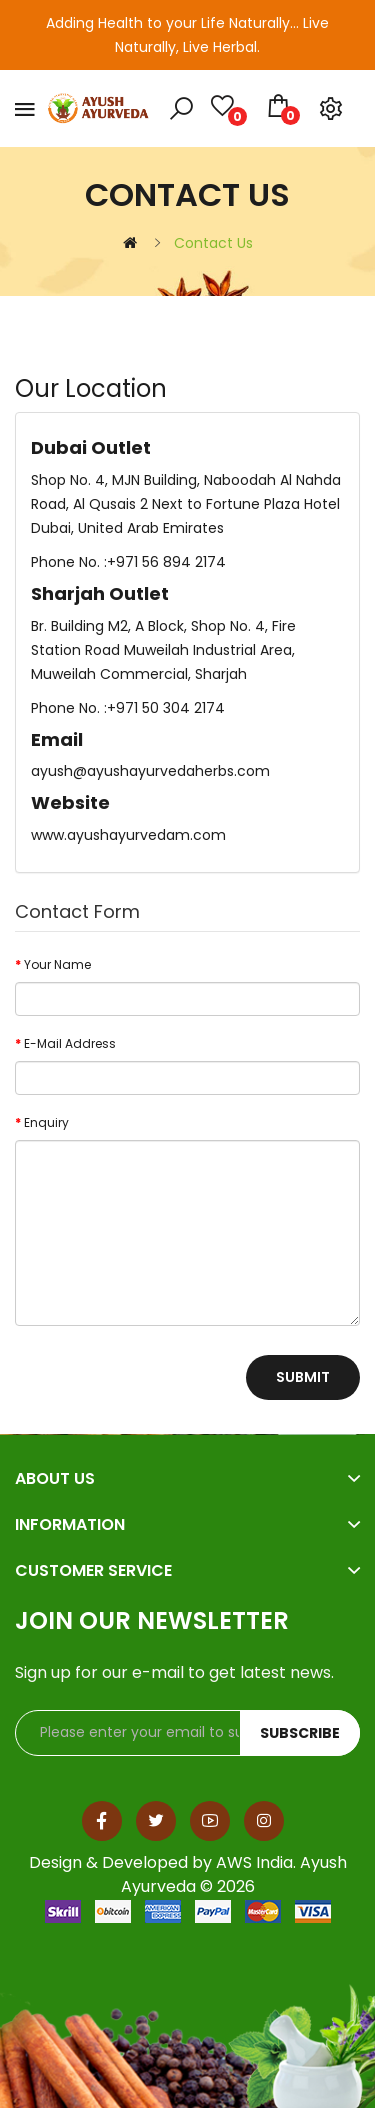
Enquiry (46, 1122)
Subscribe (300, 1733)
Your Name (57, 964)
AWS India (254, 1862)
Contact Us (213, 243)
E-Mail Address (70, 1043)
